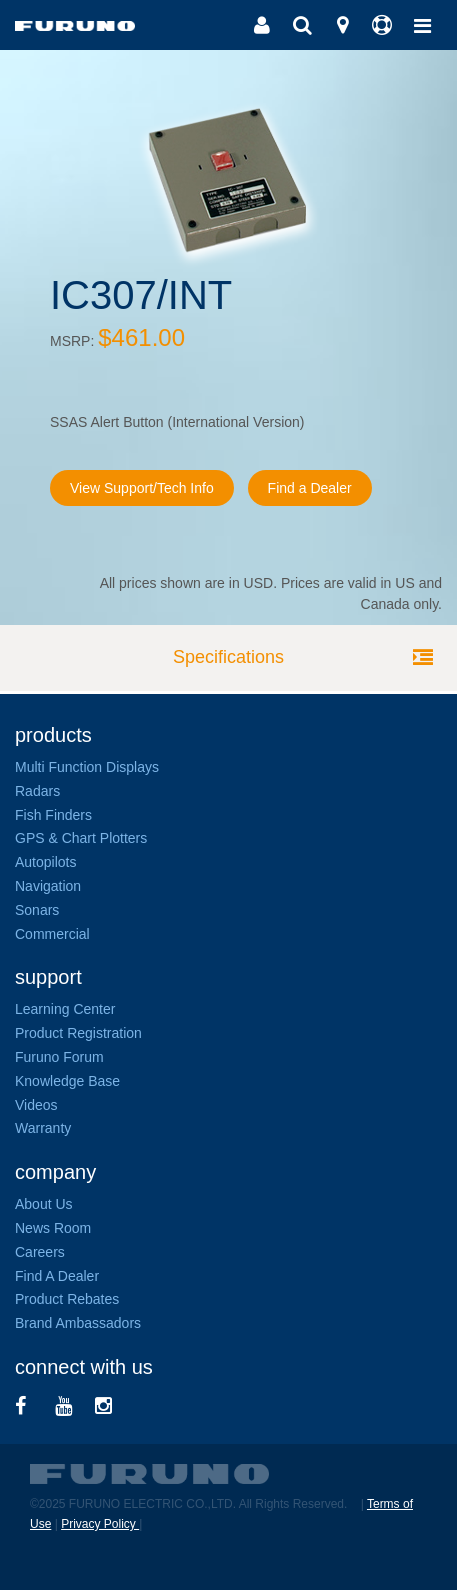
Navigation (48, 886)
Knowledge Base (67, 1081)
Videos (36, 1105)
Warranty (43, 1128)
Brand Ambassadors (78, 1323)
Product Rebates (67, 1299)
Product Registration (78, 1033)
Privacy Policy (100, 1524)
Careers (40, 1252)
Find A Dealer (57, 1276)
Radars (37, 791)
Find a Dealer (310, 488)
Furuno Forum (59, 1057)
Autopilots (45, 862)
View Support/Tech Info (142, 488)
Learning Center (65, 1009)
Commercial (52, 934)
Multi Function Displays (87, 767)
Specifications (228, 657)
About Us (44, 1204)
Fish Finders (53, 815)
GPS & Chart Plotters (81, 838)
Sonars (37, 910)
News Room (53, 1228)
